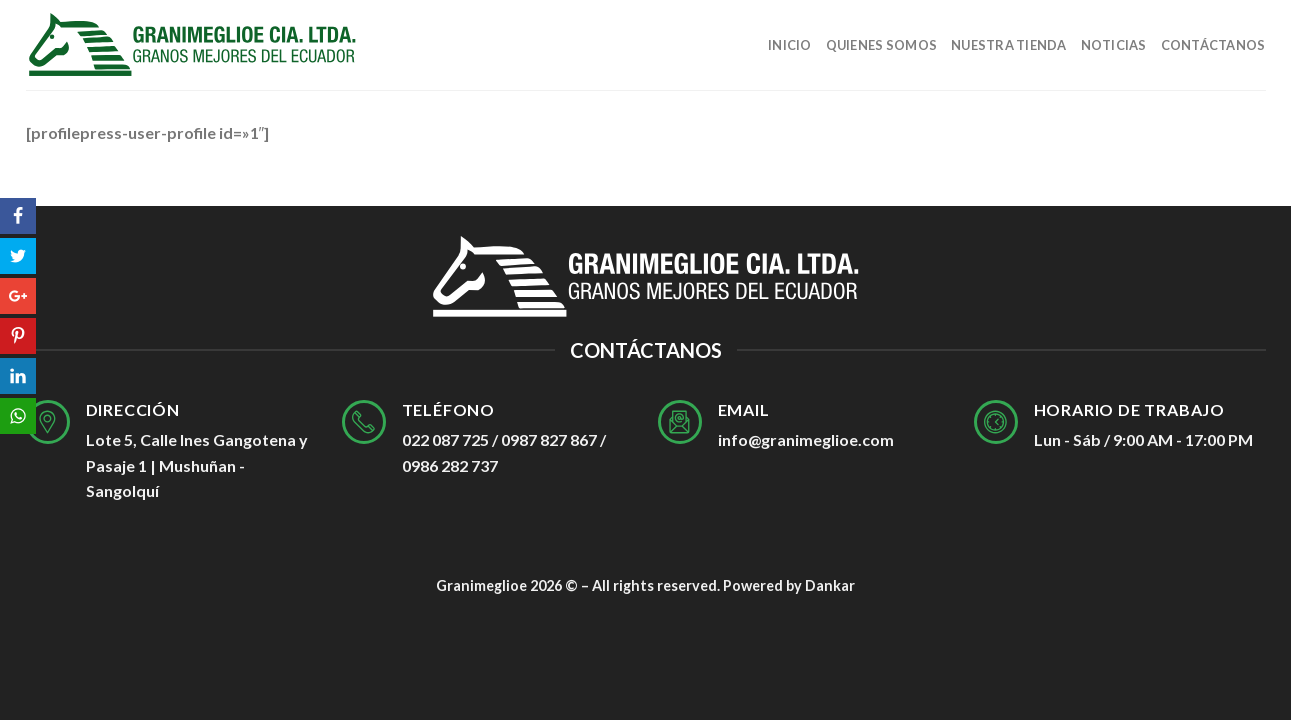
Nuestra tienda (1009, 45)
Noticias (1114, 45)
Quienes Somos (881, 45)
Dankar (830, 585)
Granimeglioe (481, 585)
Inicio (790, 45)
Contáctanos (1213, 45)
